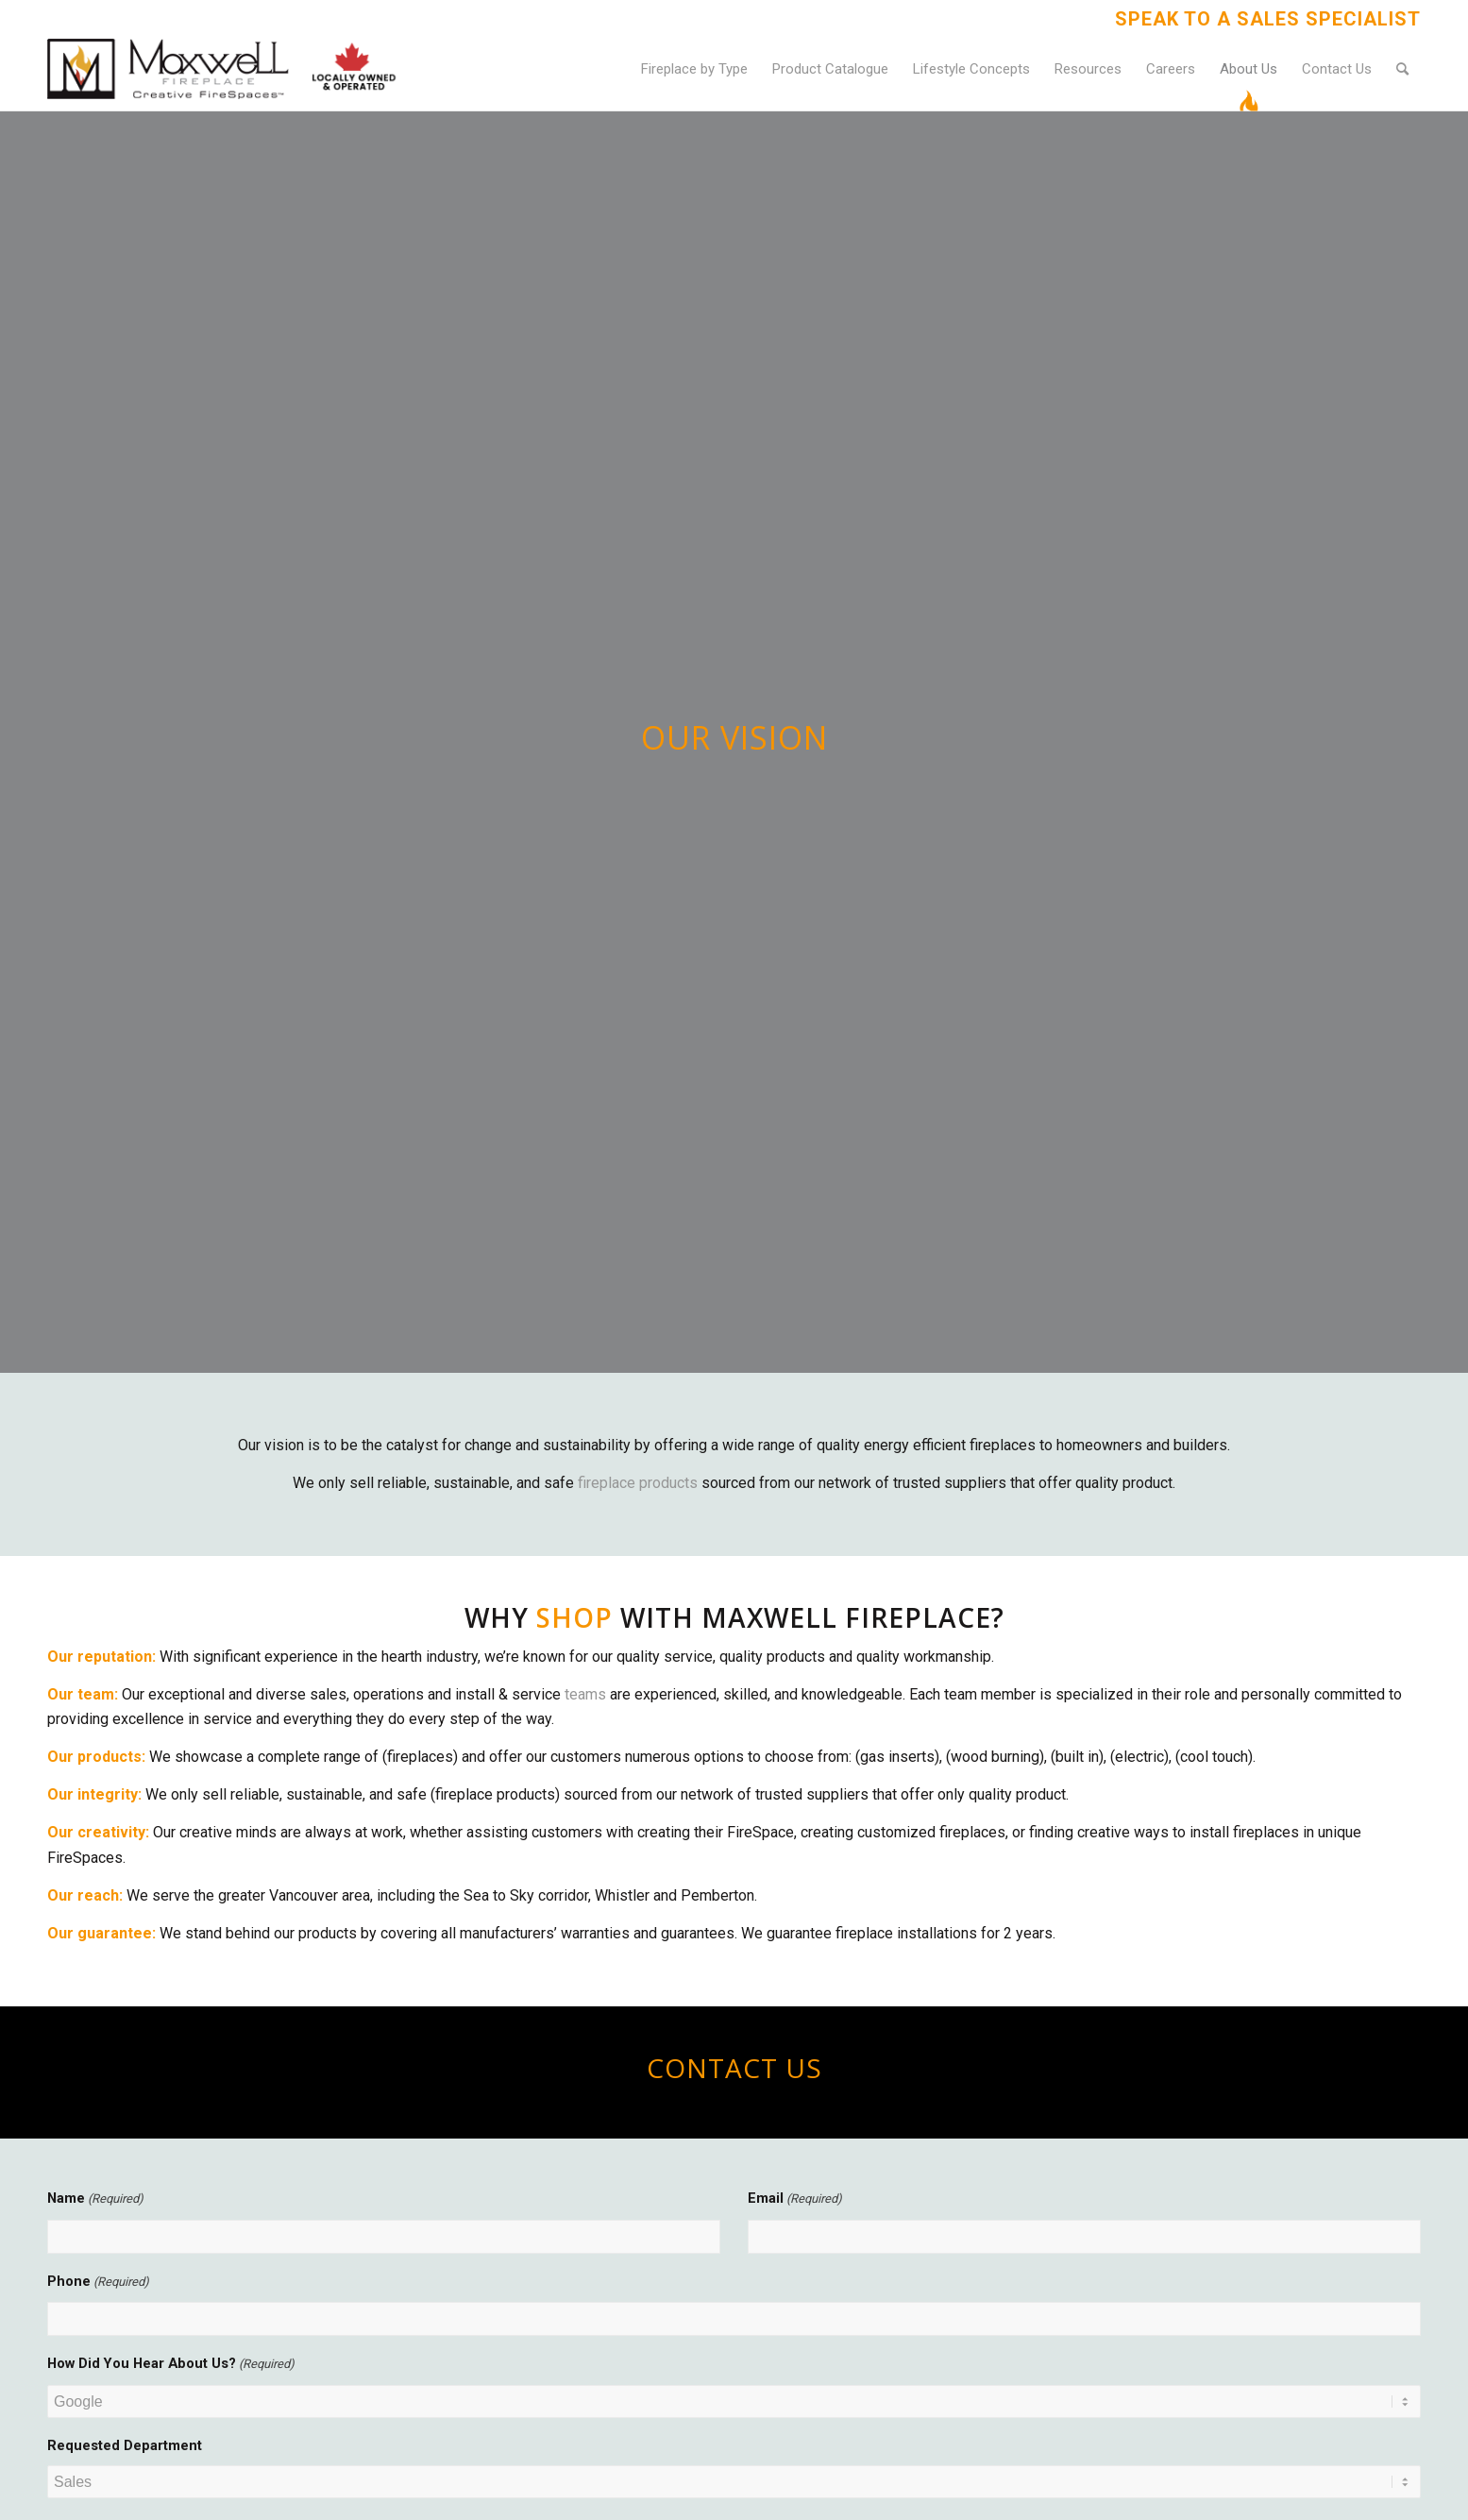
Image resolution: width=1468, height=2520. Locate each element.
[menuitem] (1263, 18)
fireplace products (638, 1483)
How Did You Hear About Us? (171, 2364)
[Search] (1402, 68)
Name (95, 2199)
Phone (98, 2282)
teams (585, 1694)
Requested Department (124, 2445)
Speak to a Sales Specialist (1268, 19)
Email (795, 2199)
